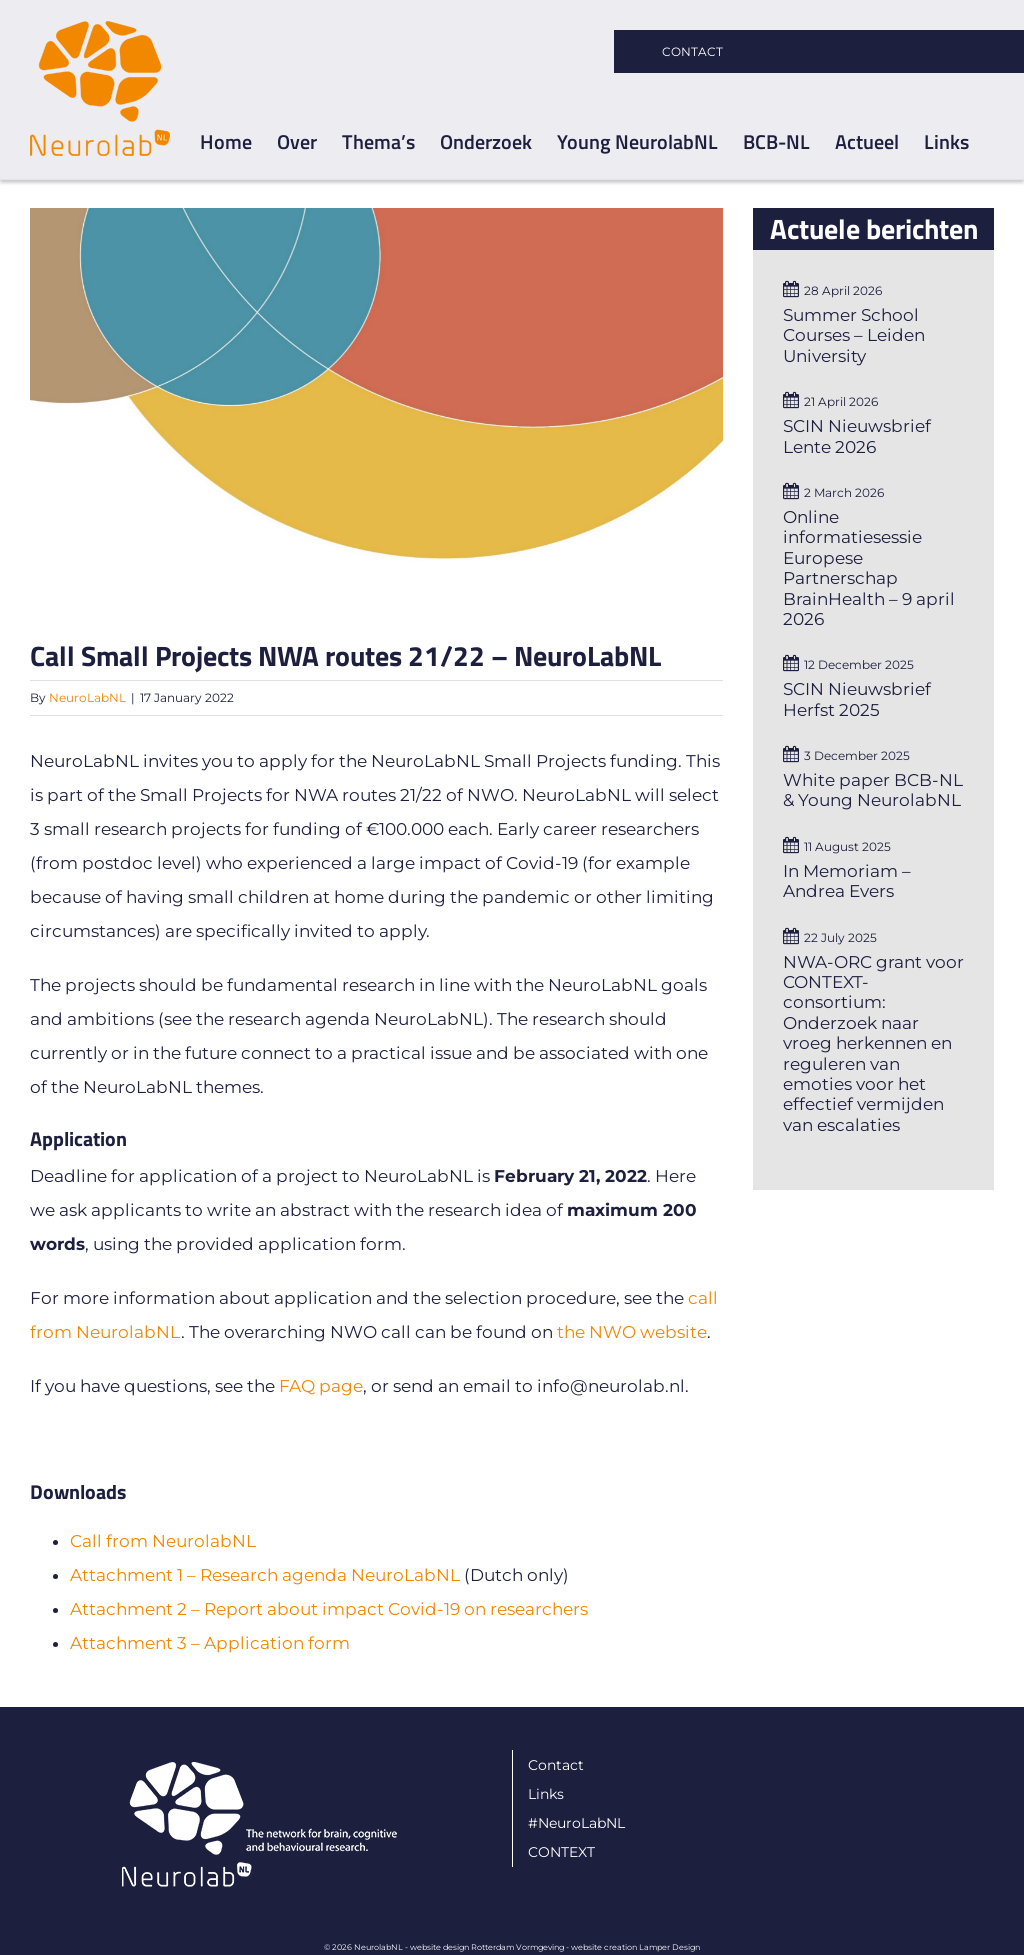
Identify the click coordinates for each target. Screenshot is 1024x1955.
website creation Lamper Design (635, 1947)
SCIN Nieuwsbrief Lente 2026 (857, 436)
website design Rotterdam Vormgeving (487, 1947)
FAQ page (321, 1386)
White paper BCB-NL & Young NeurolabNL (873, 790)
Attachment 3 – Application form (210, 1643)
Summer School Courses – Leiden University (854, 335)
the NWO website (632, 1332)
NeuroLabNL (87, 697)
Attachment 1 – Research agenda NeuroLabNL (265, 1575)
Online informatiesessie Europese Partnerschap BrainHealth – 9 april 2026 (869, 568)
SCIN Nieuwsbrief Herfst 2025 (857, 699)
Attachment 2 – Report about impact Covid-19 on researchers (329, 1609)
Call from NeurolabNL (163, 1541)
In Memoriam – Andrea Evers (847, 881)
